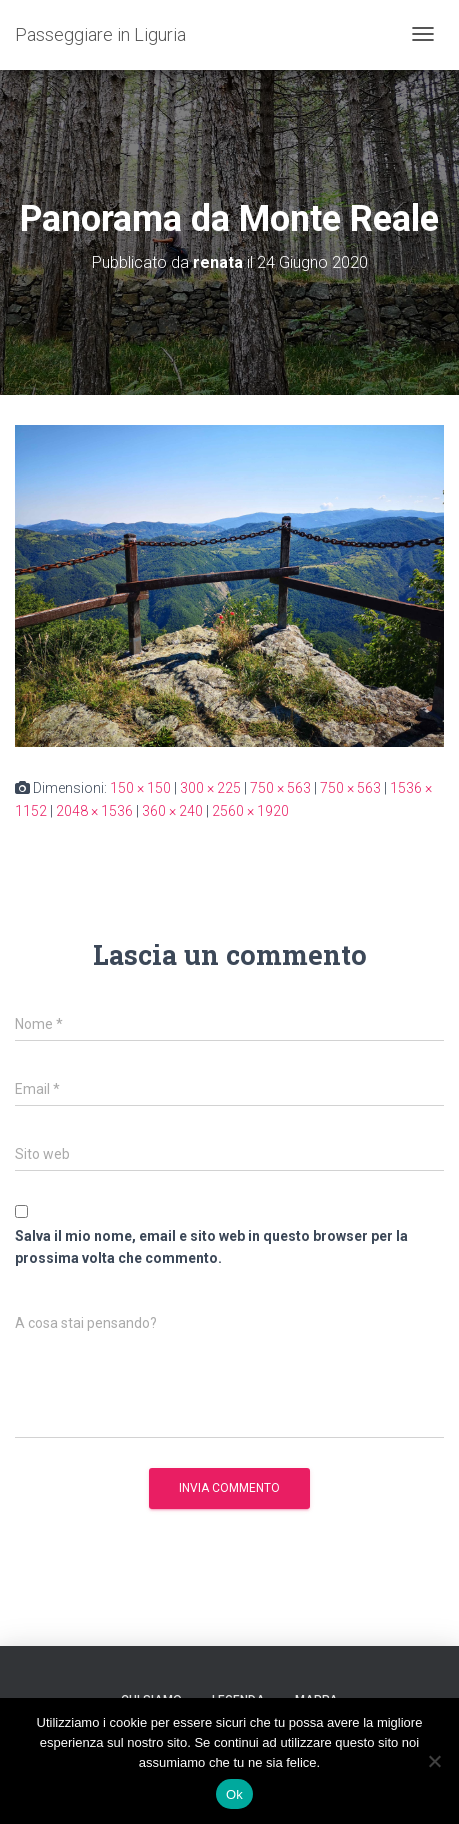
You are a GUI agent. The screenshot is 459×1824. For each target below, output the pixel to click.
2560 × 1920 (250, 811)
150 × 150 (140, 788)
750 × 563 (280, 788)
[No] (434, 1761)
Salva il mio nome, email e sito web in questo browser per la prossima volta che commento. (211, 1247)
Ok (234, 1794)
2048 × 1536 (94, 811)
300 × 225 (210, 788)
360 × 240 (172, 811)
